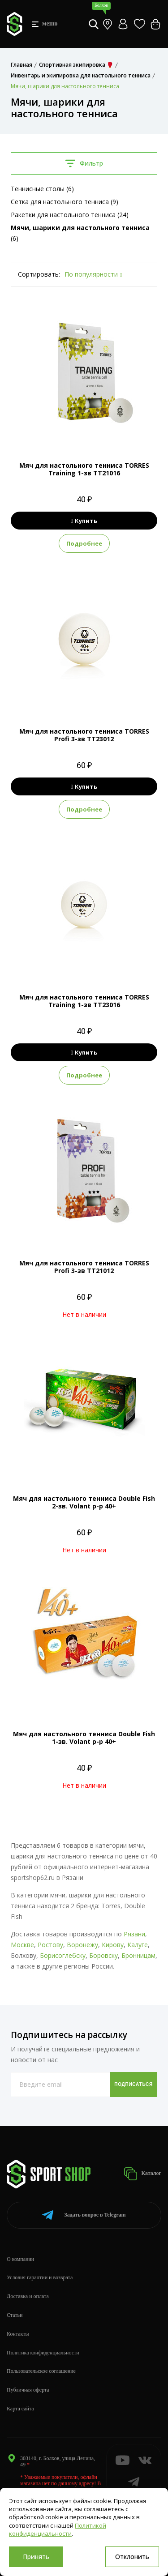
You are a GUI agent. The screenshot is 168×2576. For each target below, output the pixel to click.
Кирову (113, 1944)
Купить (84, 521)
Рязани (134, 1934)
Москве (22, 1944)
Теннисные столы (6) (42, 188)
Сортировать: (39, 274)
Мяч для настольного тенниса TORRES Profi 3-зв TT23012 (84, 735)
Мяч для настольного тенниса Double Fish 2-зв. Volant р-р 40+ (84, 1502)
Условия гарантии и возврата (40, 2277)
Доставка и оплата (28, 2296)
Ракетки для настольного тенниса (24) (70, 214)
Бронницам (138, 1955)
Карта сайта (20, 2408)
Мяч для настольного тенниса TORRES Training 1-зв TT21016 (84, 469)
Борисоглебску (63, 1955)
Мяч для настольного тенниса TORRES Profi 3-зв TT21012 (84, 1267)
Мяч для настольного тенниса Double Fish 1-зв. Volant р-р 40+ (84, 1738)
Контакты (18, 2334)
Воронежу (82, 1944)
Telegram (83, 2215)
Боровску (103, 1955)
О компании (20, 2259)
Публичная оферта (28, 2390)
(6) (80, 233)
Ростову (50, 1944)
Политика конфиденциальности (43, 2353)
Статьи (14, 2315)
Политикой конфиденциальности (57, 2529)
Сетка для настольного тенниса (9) (64, 201)
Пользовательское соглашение (41, 2371)
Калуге (137, 1944)
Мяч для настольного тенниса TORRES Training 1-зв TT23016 (84, 1001)
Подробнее (84, 543)
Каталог (142, 2174)
